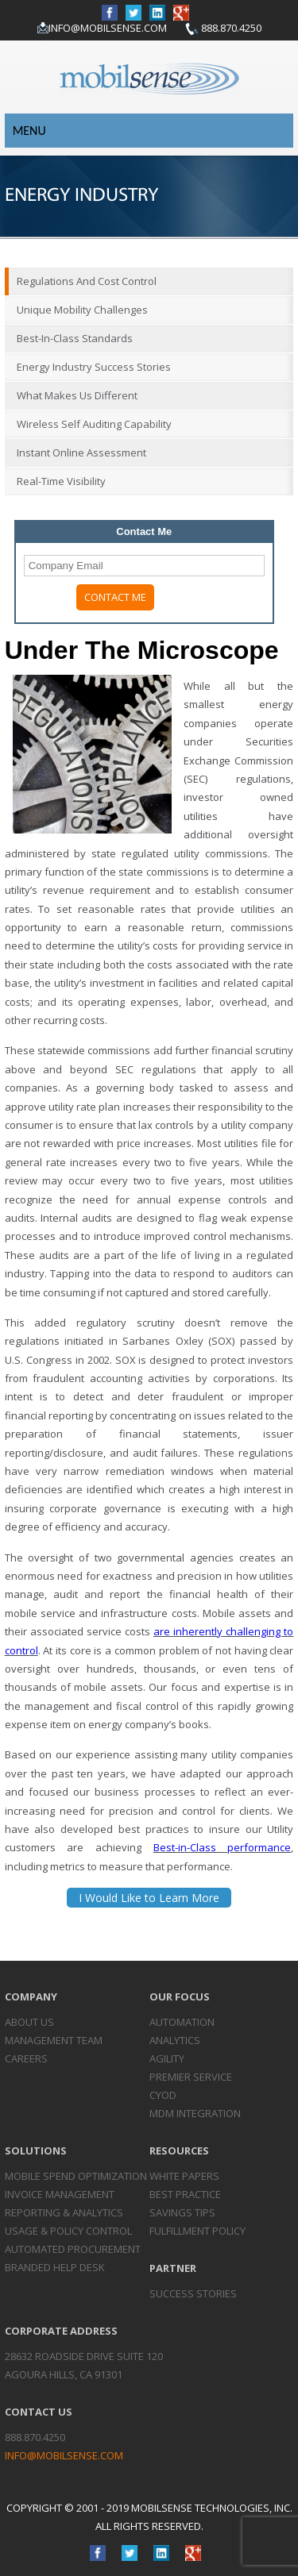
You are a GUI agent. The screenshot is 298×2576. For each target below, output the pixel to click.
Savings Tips (182, 2212)
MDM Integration (195, 2113)
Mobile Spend (76, 2176)
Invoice (59, 2194)
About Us (29, 2022)
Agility (166, 2058)
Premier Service (190, 2077)
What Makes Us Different (77, 395)
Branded (55, 2267)
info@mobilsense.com (107, 28)
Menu (29, 130)
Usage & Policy (68, 2231)
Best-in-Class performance (222, 1847)
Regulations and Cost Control (87, 281)
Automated (73, 2249)
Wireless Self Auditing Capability (94, 424)
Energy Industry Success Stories (94, 367)
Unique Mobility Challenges (82, 309)
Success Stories (193, 2293)
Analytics (174, 2040)
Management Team (54, 2040)
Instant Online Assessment (81, 452)
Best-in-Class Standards (75, 338)
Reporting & (64, 2212)
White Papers (184, 2176)
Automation (182, 2022)
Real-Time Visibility (61, 481)
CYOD (162, 2095)
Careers (26, 2058)
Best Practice (185, 2194)
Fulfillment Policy (197, 2231)
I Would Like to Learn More (149, 1897)
